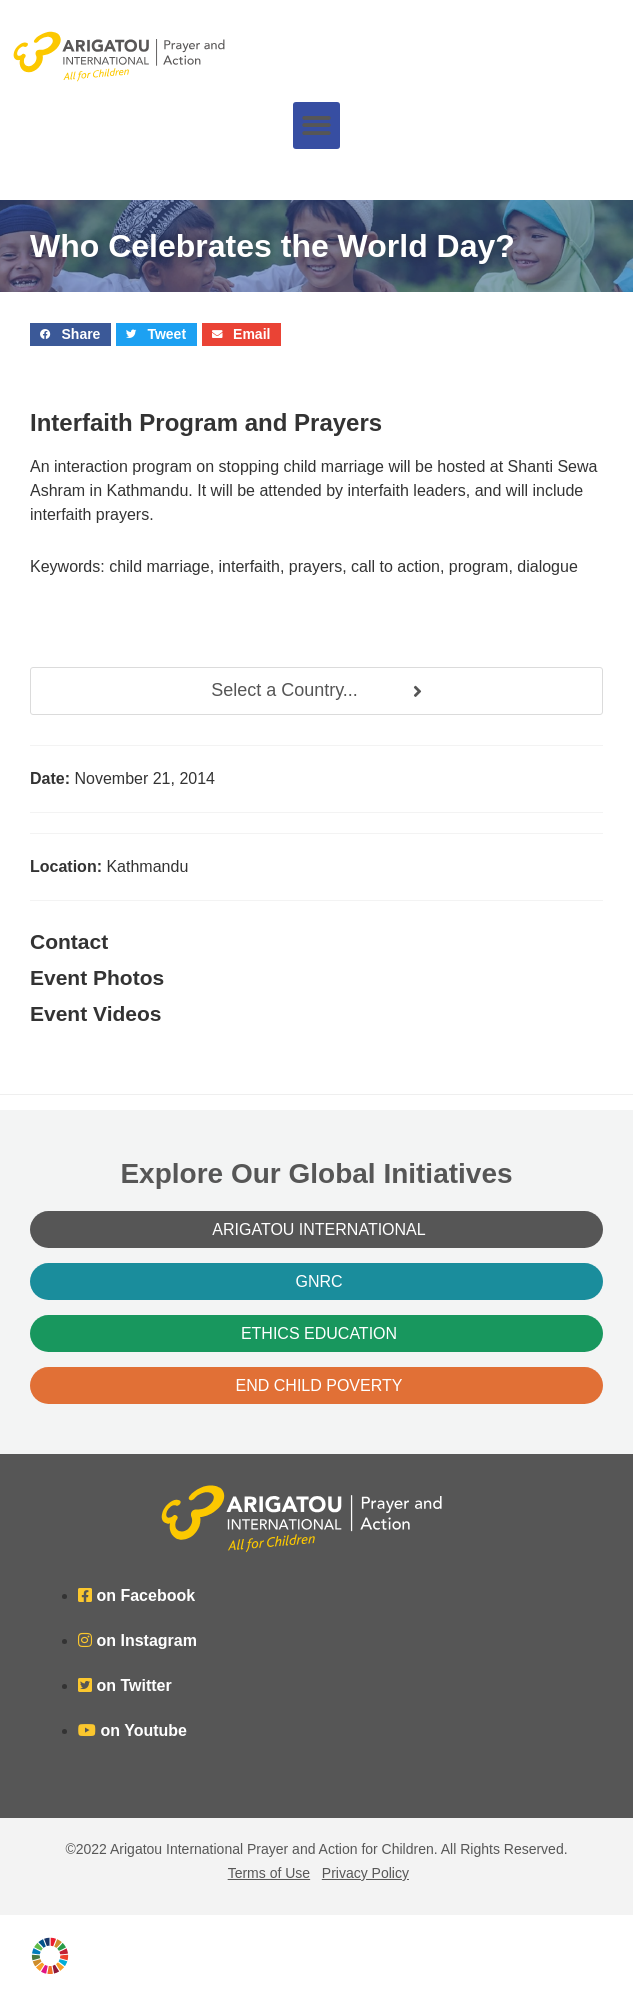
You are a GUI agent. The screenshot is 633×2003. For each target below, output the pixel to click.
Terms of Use (269, 1873)
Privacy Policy (365, 1873)
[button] (316, 125)
